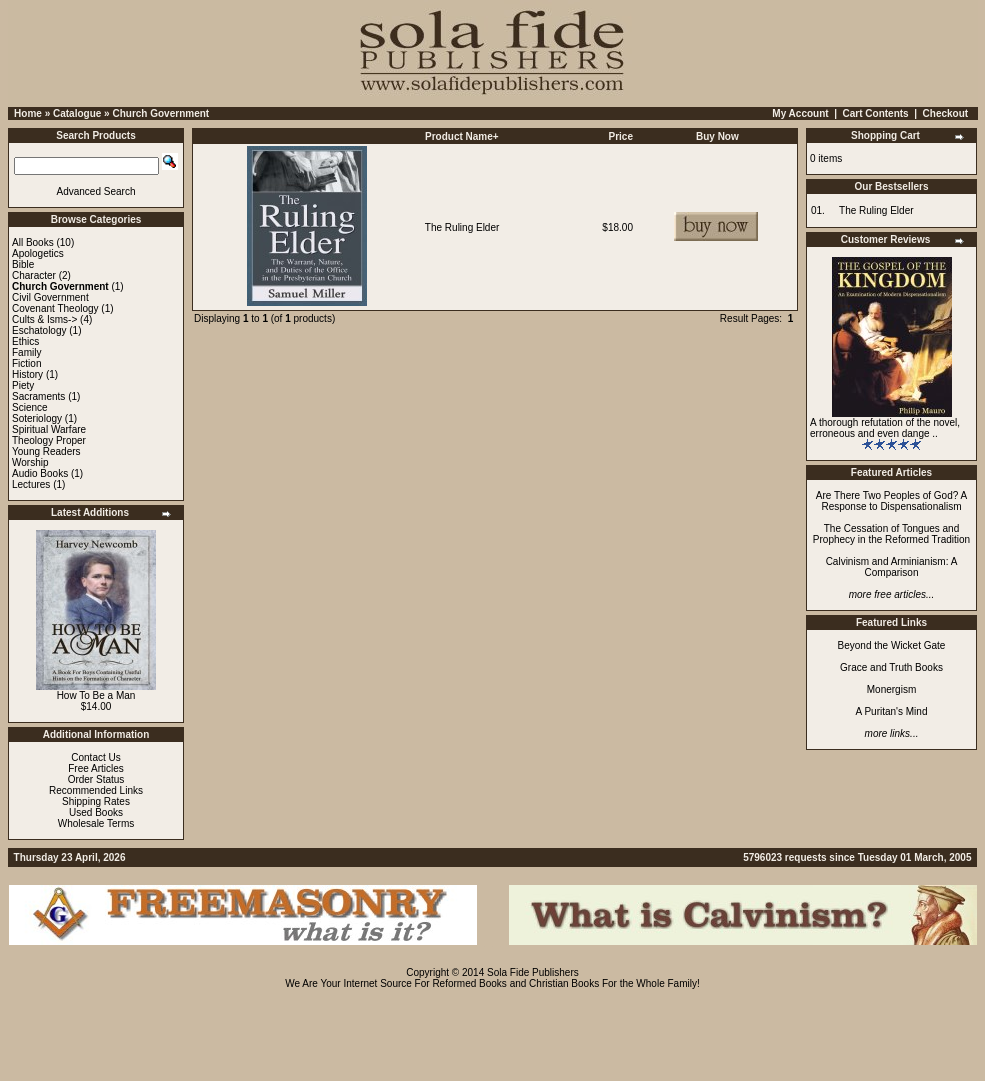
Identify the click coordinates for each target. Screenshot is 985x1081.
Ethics (25, 341)
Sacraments (38, 396)
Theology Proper (49, 440)
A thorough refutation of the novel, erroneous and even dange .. (885, 428)
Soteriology (37, 418)
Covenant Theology (55, 308)
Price (621, 136)
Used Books (96, 812)
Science (30, 407)
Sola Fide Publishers (533, 972)
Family (26, 352)
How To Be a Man (96, 695)
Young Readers (46, 451)
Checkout (946, 113)
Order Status (96, 779)
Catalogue (77, 113)
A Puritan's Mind (892, 711)
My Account (800, 113)
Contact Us (95, 757)
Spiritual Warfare (49, 429)
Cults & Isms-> (44, 319)
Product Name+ (462, 136)
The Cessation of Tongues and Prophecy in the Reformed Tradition (891, 534)
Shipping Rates (96, 801)
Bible (23, 264)
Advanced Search (96, 191)
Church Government (160, 113)
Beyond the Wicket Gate (892, 645)
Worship (30, 462)
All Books (33, 242)
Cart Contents (876, 113)
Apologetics (38, 253)
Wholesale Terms (96, 823)
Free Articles (96, 768)
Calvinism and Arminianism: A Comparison (892, 567)
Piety (23, 385)
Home (28, 113)
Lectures (31, 484)
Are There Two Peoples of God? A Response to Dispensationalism (891, 501)
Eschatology (39, 330)
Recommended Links (96, 790)
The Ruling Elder (462, 227)
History (27, 374)
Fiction (26, 363)
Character (34, 275)
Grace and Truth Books (891, 667)
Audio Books (40, 473)
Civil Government (50, 297)
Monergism (891, 689)
